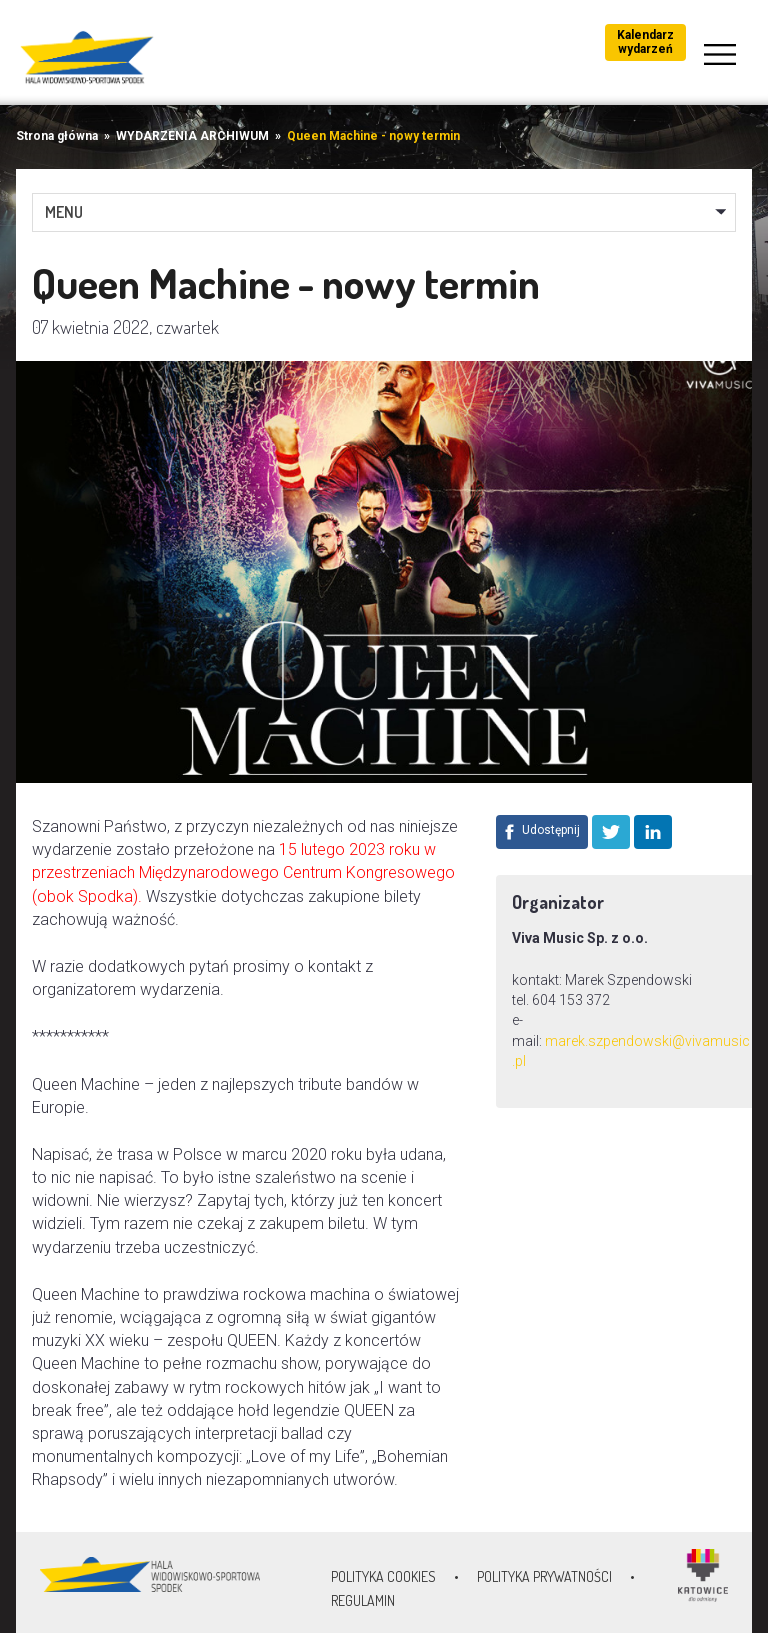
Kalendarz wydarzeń (645, 42)
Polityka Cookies (383, 1576)
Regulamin (363, 1600)
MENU (64, 212)
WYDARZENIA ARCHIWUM (192, 136)
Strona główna (57, 136)
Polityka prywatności (544, 1576)
